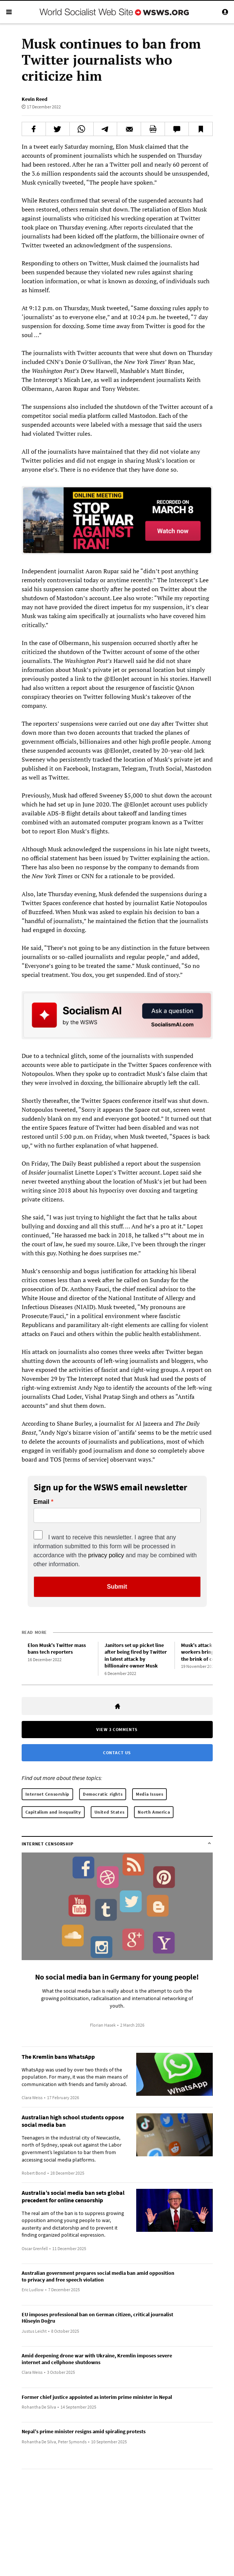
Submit (117, 1586)
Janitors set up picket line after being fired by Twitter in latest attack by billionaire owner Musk (135, 1655)
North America (154, 1812)
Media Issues (149, 1794)
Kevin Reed (34, 99)
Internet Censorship (47, 1794)
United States (109, 1812)
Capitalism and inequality (53, 1812)
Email (42, 1502)
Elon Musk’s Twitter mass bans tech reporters (57, 1649)
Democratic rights (102, 1794)
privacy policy (106, 1555)
